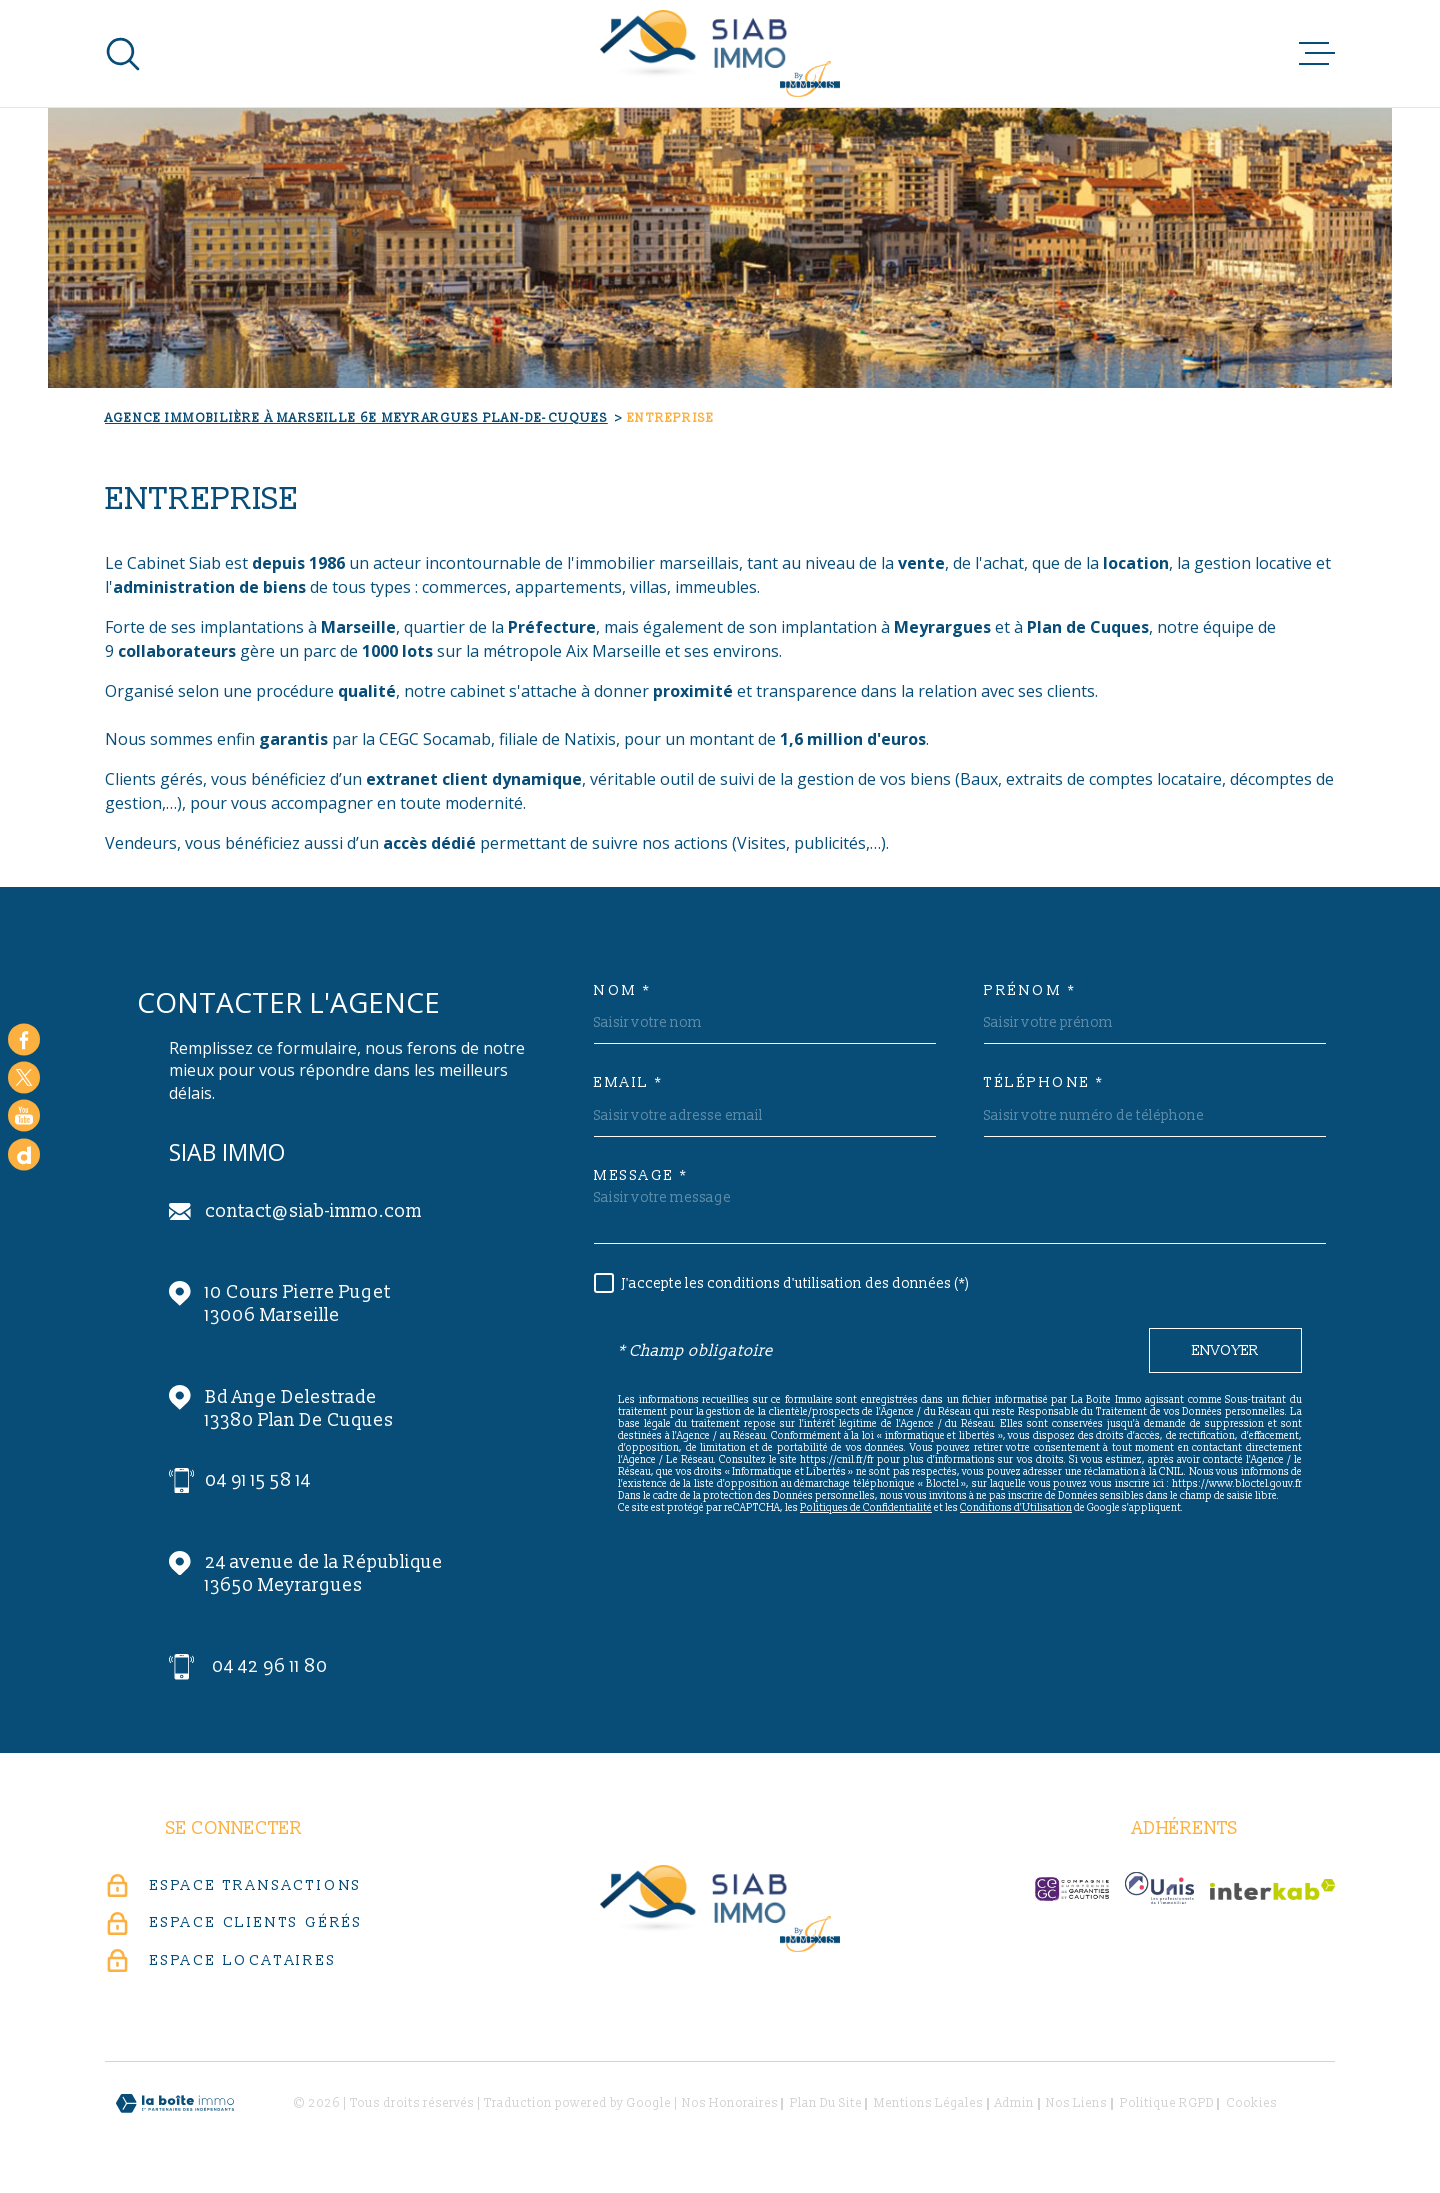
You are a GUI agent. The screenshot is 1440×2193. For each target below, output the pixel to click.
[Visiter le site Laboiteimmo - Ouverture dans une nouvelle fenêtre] (175, 2103)
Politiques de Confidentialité (866, 1508)
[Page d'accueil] (720, 53)
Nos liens (1076, 2103)
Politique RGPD (1167, 2103)
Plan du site (826, 2103)
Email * (629, 1083)
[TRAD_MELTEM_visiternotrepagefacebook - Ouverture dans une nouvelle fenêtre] (24, 1039)
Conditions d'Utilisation (1016, 1508)
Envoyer (1225, 1350)
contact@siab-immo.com (313, 1211)
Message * (641, 1176)
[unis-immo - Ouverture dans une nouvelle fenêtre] (1159, 1888)
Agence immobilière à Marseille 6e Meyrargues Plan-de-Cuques (356, 418)
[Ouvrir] (123, 54)
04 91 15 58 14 (258, 1480)
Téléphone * (1044, 1083)
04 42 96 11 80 (270, 1666)
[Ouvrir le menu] (1317, 54)
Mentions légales (928, 2103)
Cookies (1251, 2104)
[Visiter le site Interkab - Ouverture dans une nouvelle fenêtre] (1272, 1889)
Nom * (623, 991)
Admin (1014, 2103)
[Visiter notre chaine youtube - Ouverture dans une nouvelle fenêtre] (24, 1116)
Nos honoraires (730, 2103)
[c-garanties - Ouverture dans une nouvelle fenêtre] (1072, 1889)
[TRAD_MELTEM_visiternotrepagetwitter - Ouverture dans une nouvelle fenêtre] (24, 1077)
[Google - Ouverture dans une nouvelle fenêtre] (24, 1154)
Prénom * (1030, 991)
